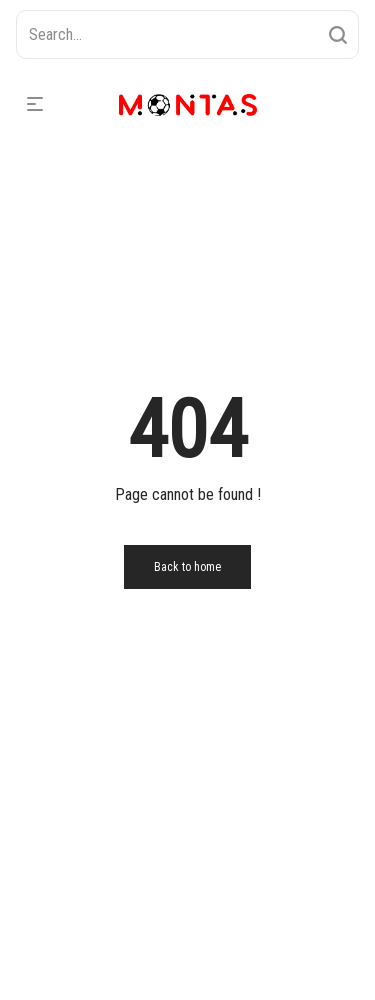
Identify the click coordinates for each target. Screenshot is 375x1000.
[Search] (338, 35)
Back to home (187, 567)
